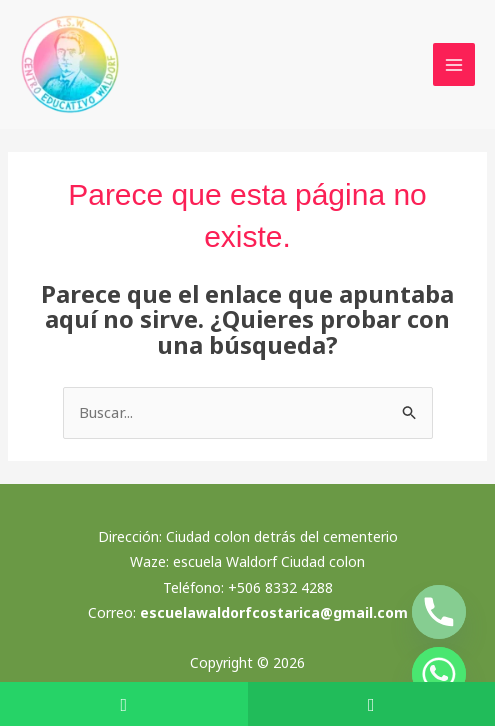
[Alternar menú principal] (454, 64)
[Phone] (439, 612)
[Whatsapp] (439, 674)
